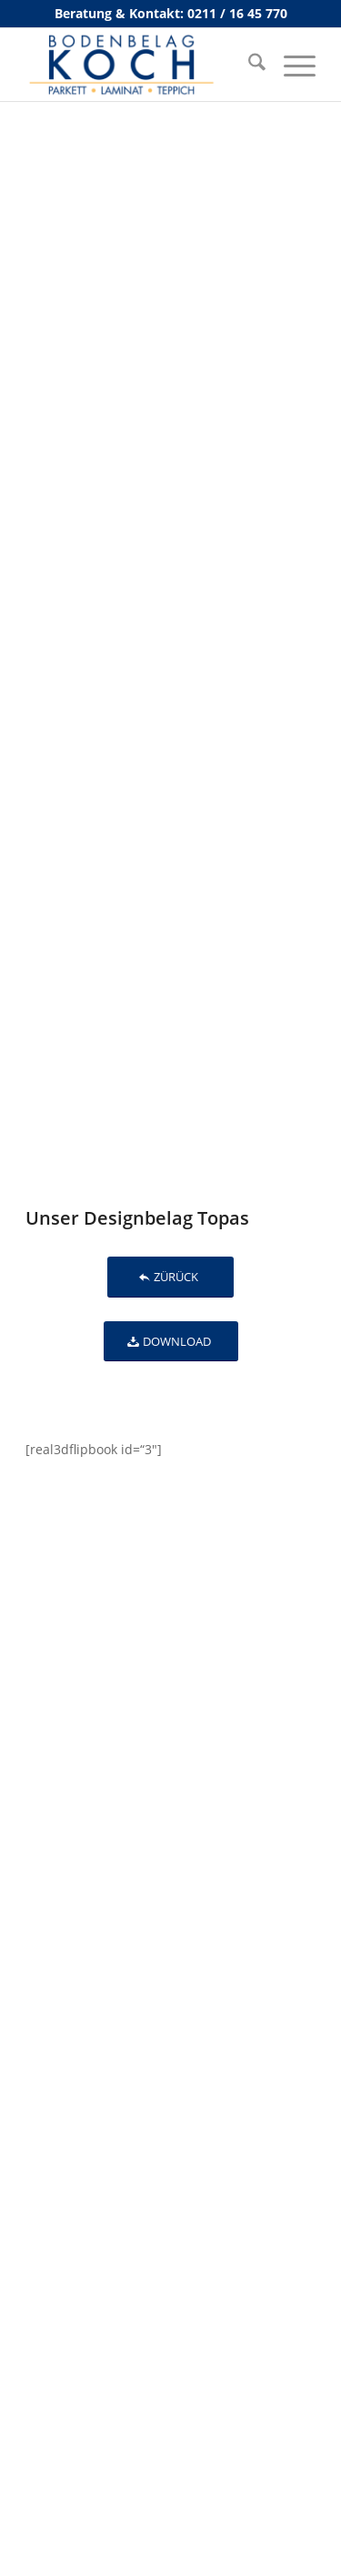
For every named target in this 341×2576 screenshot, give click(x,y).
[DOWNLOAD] (171, 1341)
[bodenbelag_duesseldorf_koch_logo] (141, 64)
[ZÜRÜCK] (170, 1277)
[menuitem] (248, 64)
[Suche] (248, 64)
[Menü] (291, 64)
